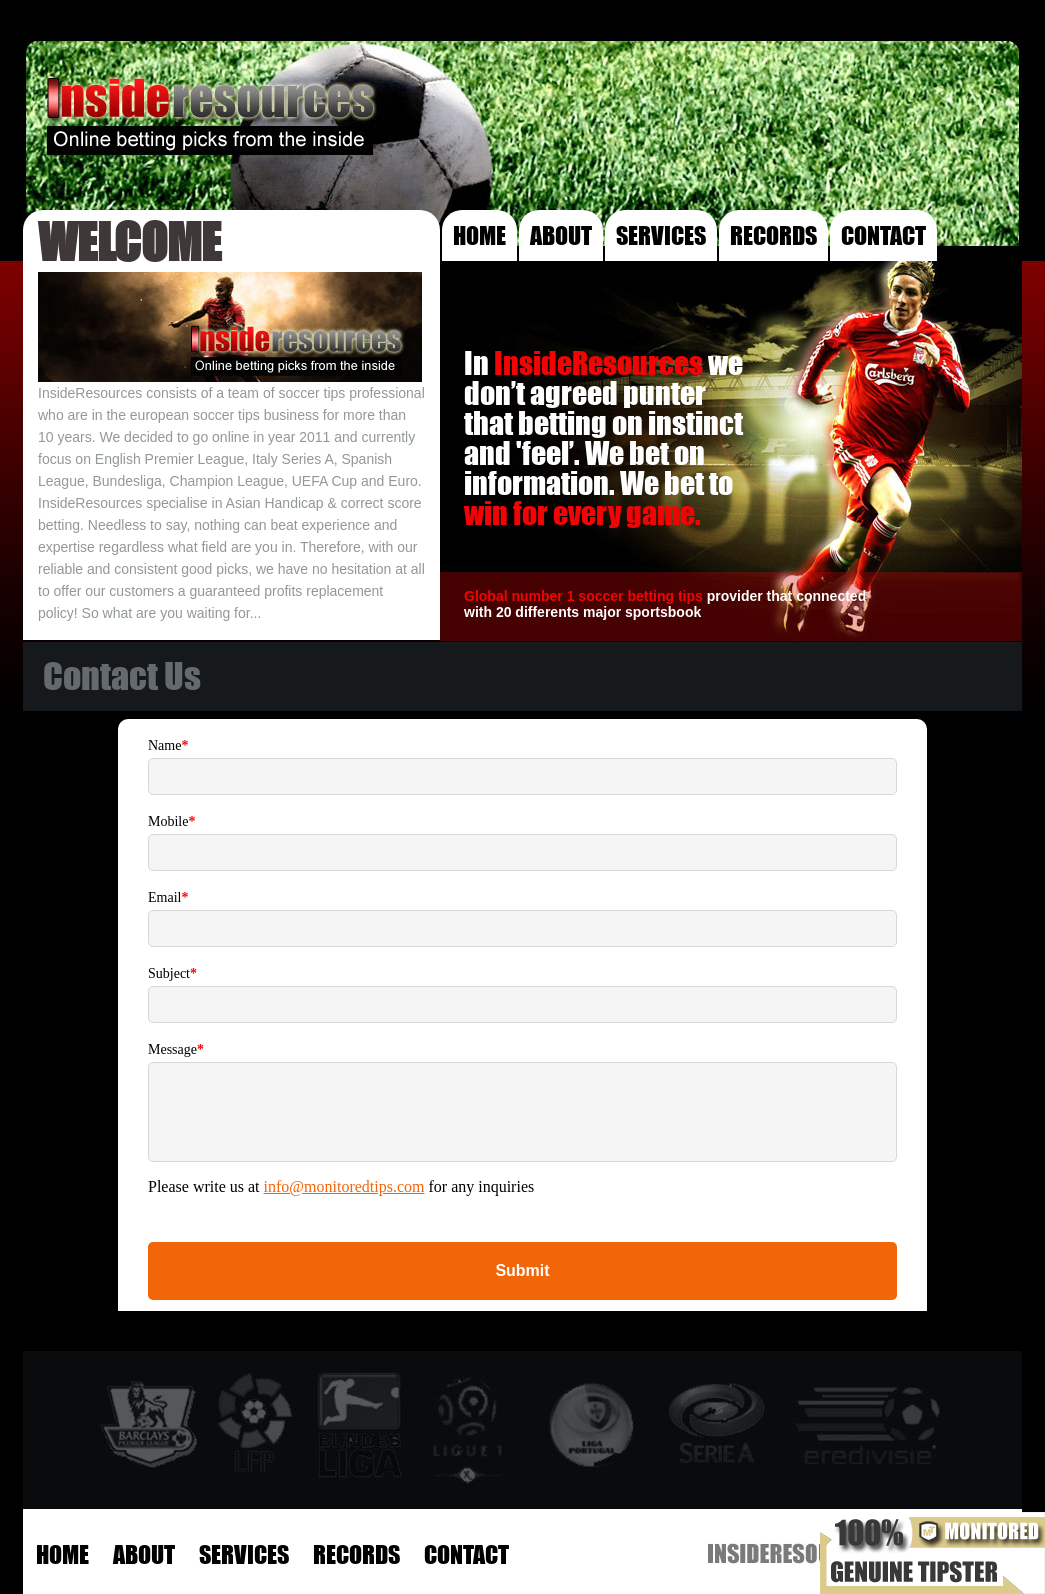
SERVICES (661, 235)
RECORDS (773, 235)
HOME (479, 235)
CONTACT (883, 235)
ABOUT (561, 235)
